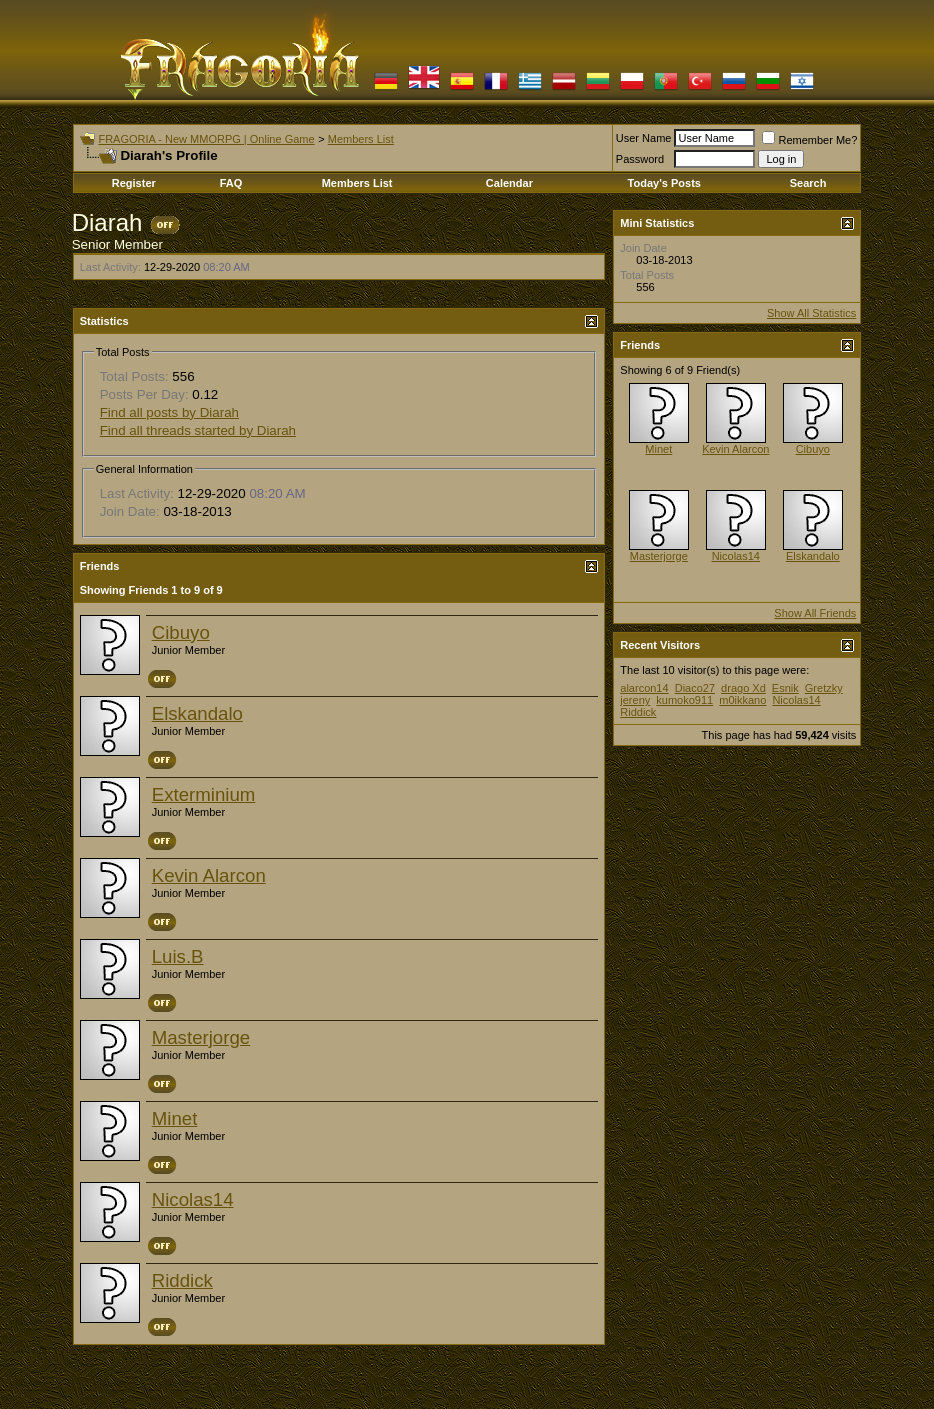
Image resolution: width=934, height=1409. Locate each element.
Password (640, 159)
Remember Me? (809, 140)
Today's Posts (664, 183)
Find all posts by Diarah (169, 412)
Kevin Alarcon (209, 875)
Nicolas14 (193, 1199)
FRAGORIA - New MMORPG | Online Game (206, 139)
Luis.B (178, 956)
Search (808, 183)
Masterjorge (201, 1037)
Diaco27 (695, 688)
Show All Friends (815, 613)
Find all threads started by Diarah (198, 430)
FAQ (231, 183)
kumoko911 (684, 700)
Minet (175, 1118)
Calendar (509, 183)
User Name (644, 138)
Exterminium (204, 794)
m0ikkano (742, 700)
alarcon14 (644, 688)
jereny (635, 700)
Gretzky (824, 688)
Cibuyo (181, 632)
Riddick (182, 1280)
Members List (361, 139)
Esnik (785, 688)
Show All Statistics (811, 313)
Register (134, 183)
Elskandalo (197, 713)
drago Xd (743, 688)
